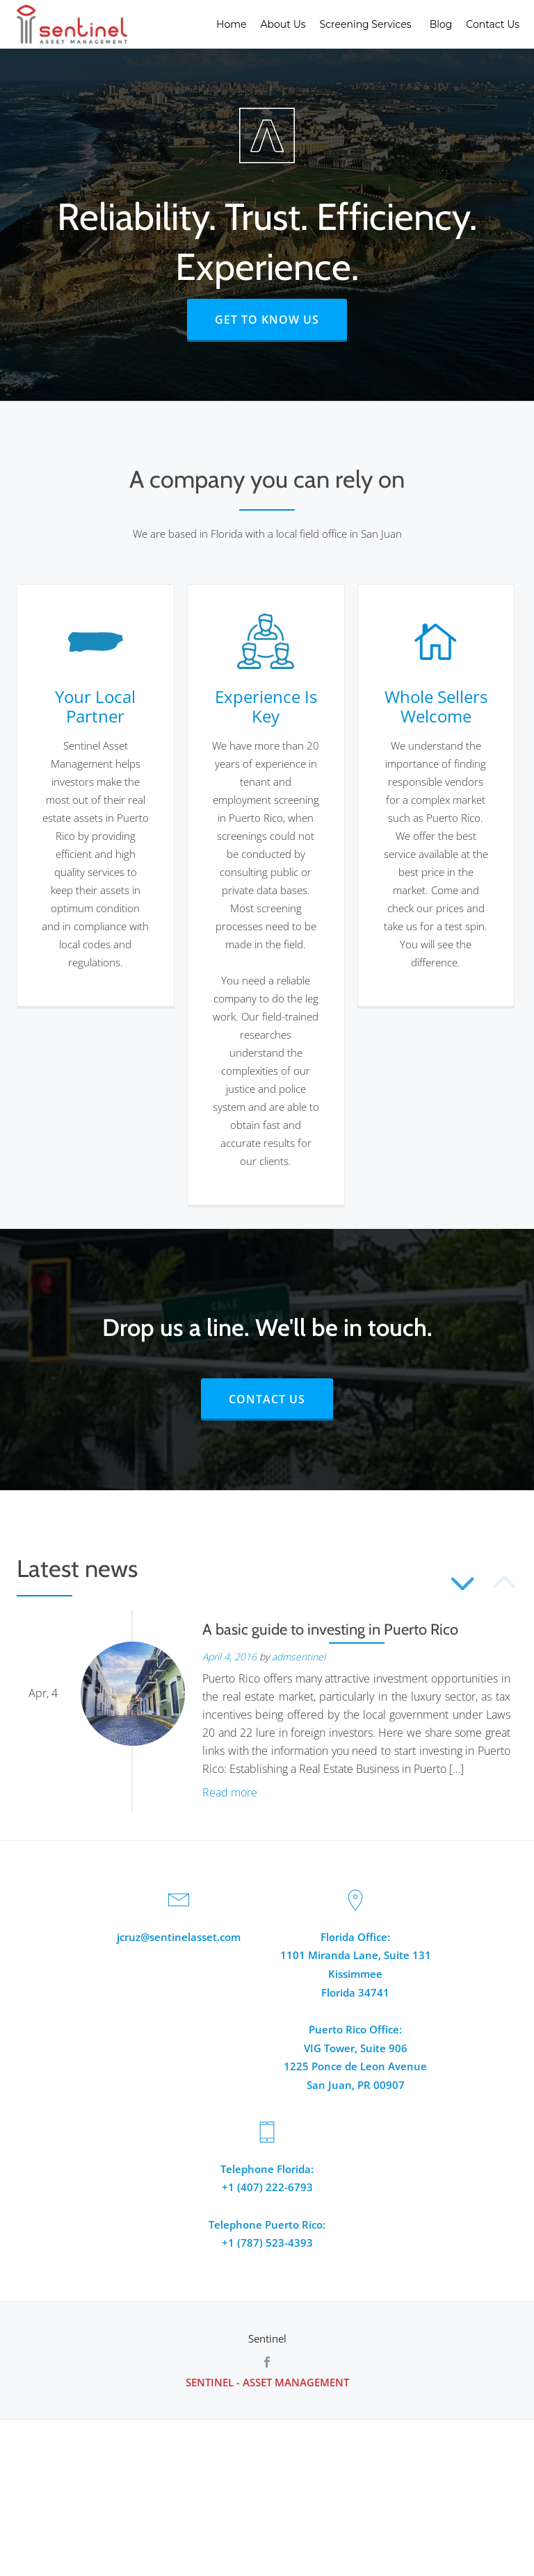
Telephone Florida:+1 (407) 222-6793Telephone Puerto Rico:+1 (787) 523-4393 (267, 2200)
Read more (229, 1792)
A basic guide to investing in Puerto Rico (330, 1629)
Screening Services (368, 24)
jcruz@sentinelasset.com (179, 1936)
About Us (283, 24)
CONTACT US (280, 1398)
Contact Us (492, 24)
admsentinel (298, 1656)
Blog (441, 24)
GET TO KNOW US (280, 319)
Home (231, 24)
